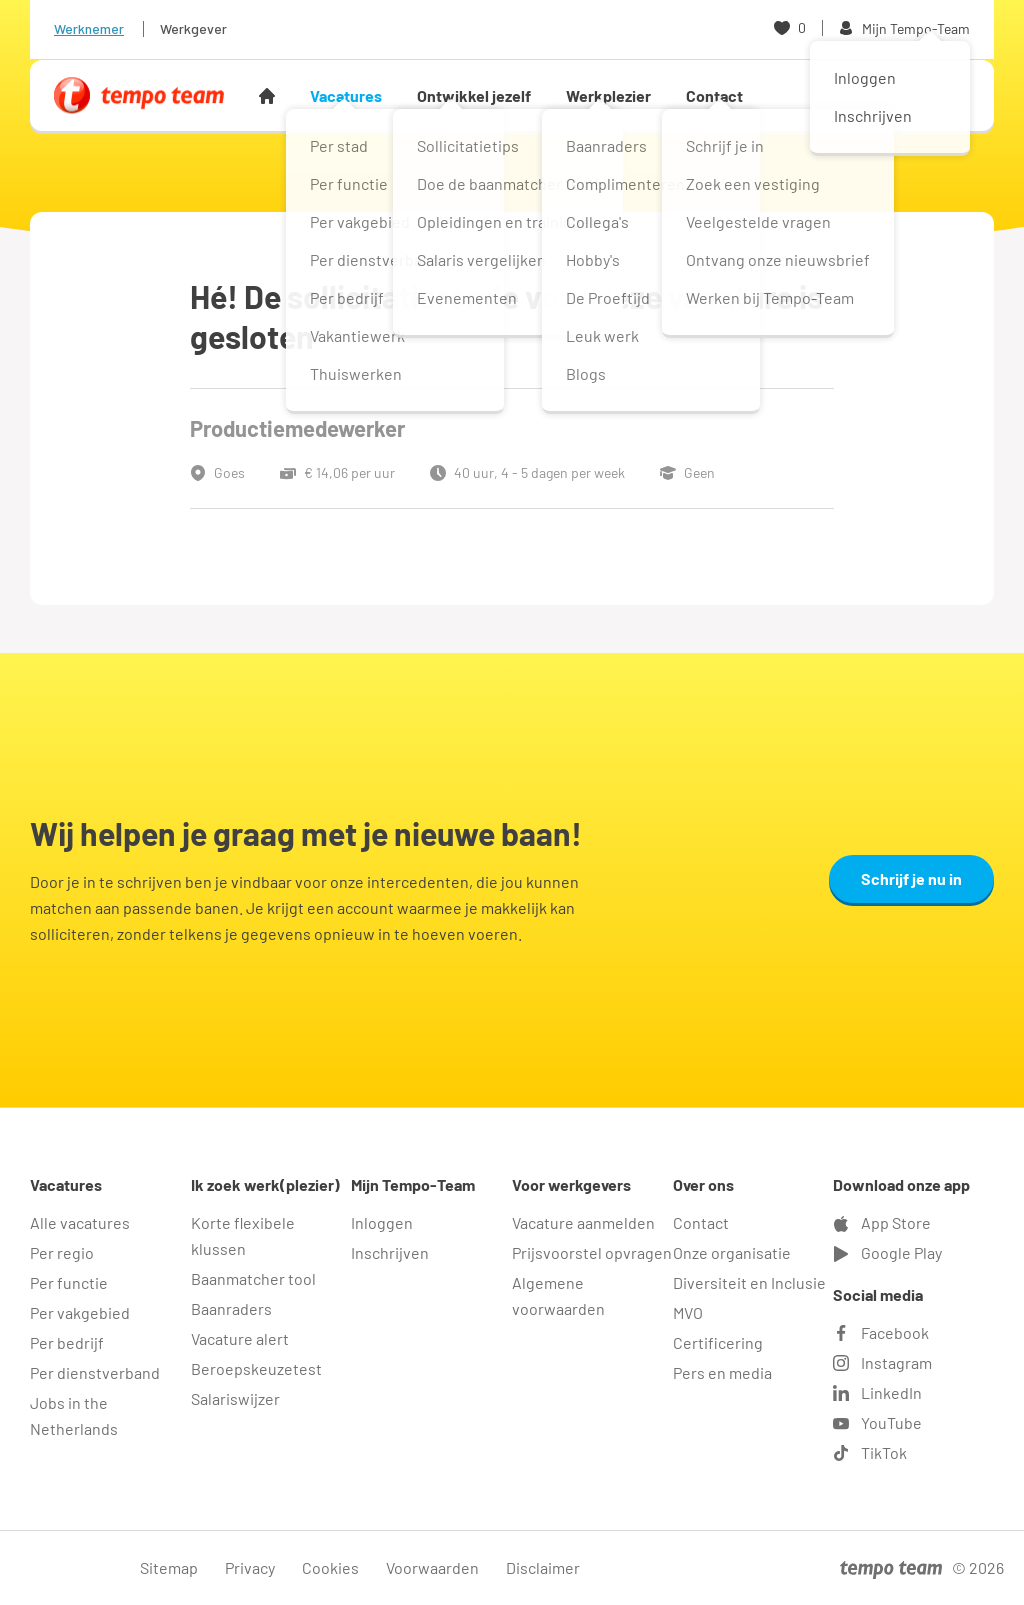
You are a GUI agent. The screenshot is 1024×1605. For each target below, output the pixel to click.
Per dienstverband (95, 1372)
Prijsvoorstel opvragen (592, 1252)
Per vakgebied (80, 1312)
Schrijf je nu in (911, 878)
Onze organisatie (732, 1252)
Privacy (250, 1567)
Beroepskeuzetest (256, 1368)
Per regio (62, 1252)
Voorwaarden (432, 1567)
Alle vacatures (80, 1222)
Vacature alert (240, 1338)
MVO (688, 1312)
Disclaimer (543, 1567)
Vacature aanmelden (583, 1222)
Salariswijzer (235, 1398)
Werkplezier (608, 95)
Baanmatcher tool (253, 1278)
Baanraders (231, 1308)
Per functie (69, 1282)
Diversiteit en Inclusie (749, 1282)
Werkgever (193, 28)
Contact (714, 95)
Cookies (330, 1567)
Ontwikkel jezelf (474, 95)
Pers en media (722, 1372)
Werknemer (89, 28)
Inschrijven (390, 1252)
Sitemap (169, 1567)
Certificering (718, 1342)
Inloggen (382, 1222)
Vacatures (346, 95)
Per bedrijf (67, 1342)
